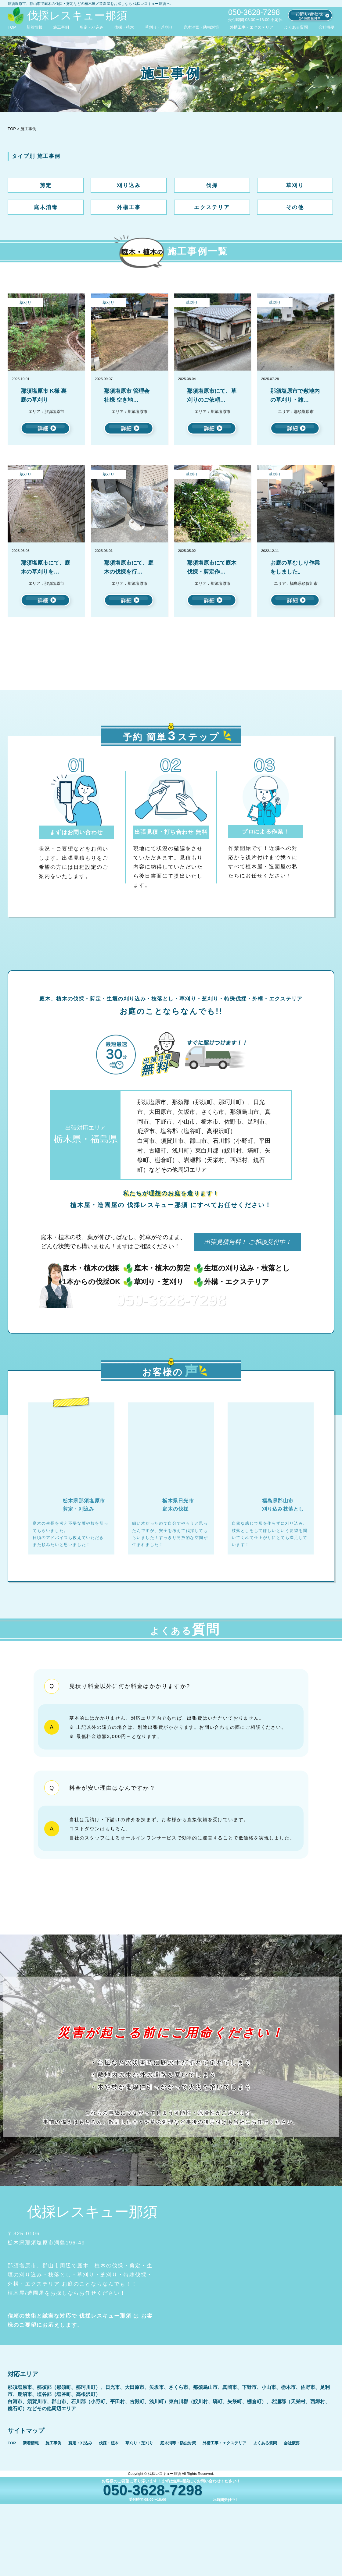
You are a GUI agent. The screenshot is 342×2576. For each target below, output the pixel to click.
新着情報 (34, 27)
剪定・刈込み (91, 27)
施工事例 (61, 27)
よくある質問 (296, 27)
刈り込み (129, 185)
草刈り (295, 185)
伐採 (212, 185)
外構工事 (129, 207)
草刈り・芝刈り (159, 27)
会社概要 (326, 27)
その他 (295, 207)
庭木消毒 (46, 207)
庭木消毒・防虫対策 (201, 27)
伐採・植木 (124, 27)
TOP (12, 27)
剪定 (46, 185)
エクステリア (212, 207)
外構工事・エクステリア (251, 27)
